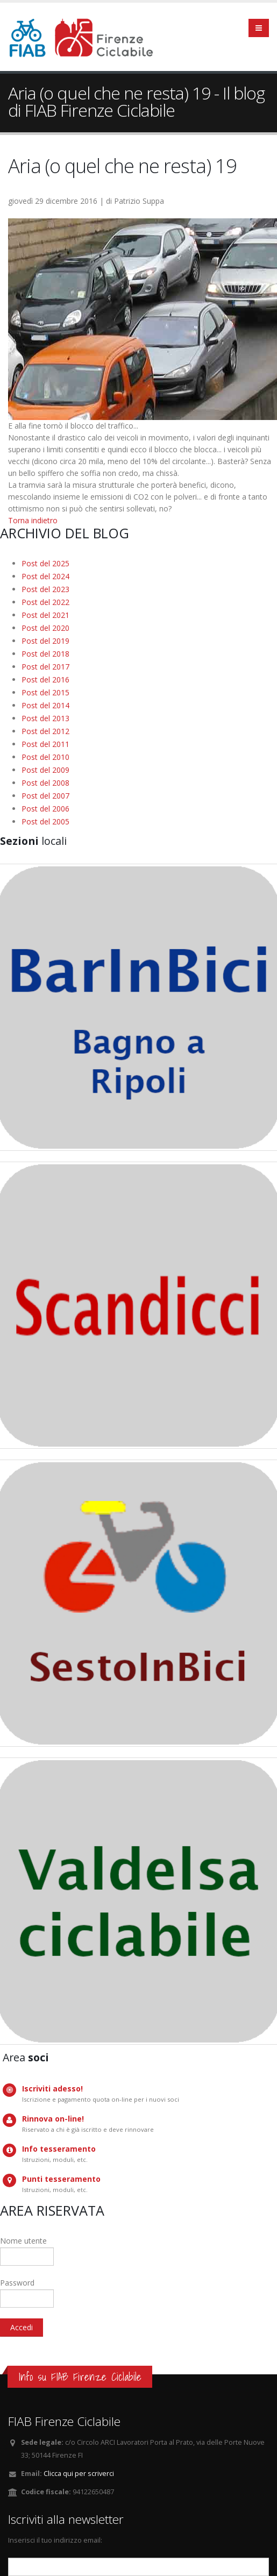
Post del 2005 (45, 821)
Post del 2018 (45, 654)
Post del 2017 (45, 666)
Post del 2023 (45, 589)
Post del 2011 (45, 744)
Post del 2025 (45, 563)
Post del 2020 (45, 628)
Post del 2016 (45, 679)
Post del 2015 (45, 692)
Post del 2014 (45, 705)
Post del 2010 (45, 757)
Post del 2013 (45, 718)
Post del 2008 (45, 783)
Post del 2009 (45, 770)
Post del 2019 (45, 641)
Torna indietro (33, 520)
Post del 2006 (45, 808)
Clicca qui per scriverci (79, 2473)
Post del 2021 (45, 615)
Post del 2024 (45, 576)
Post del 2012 (45, 731)
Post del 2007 (45, 796)
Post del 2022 (45, 602)
